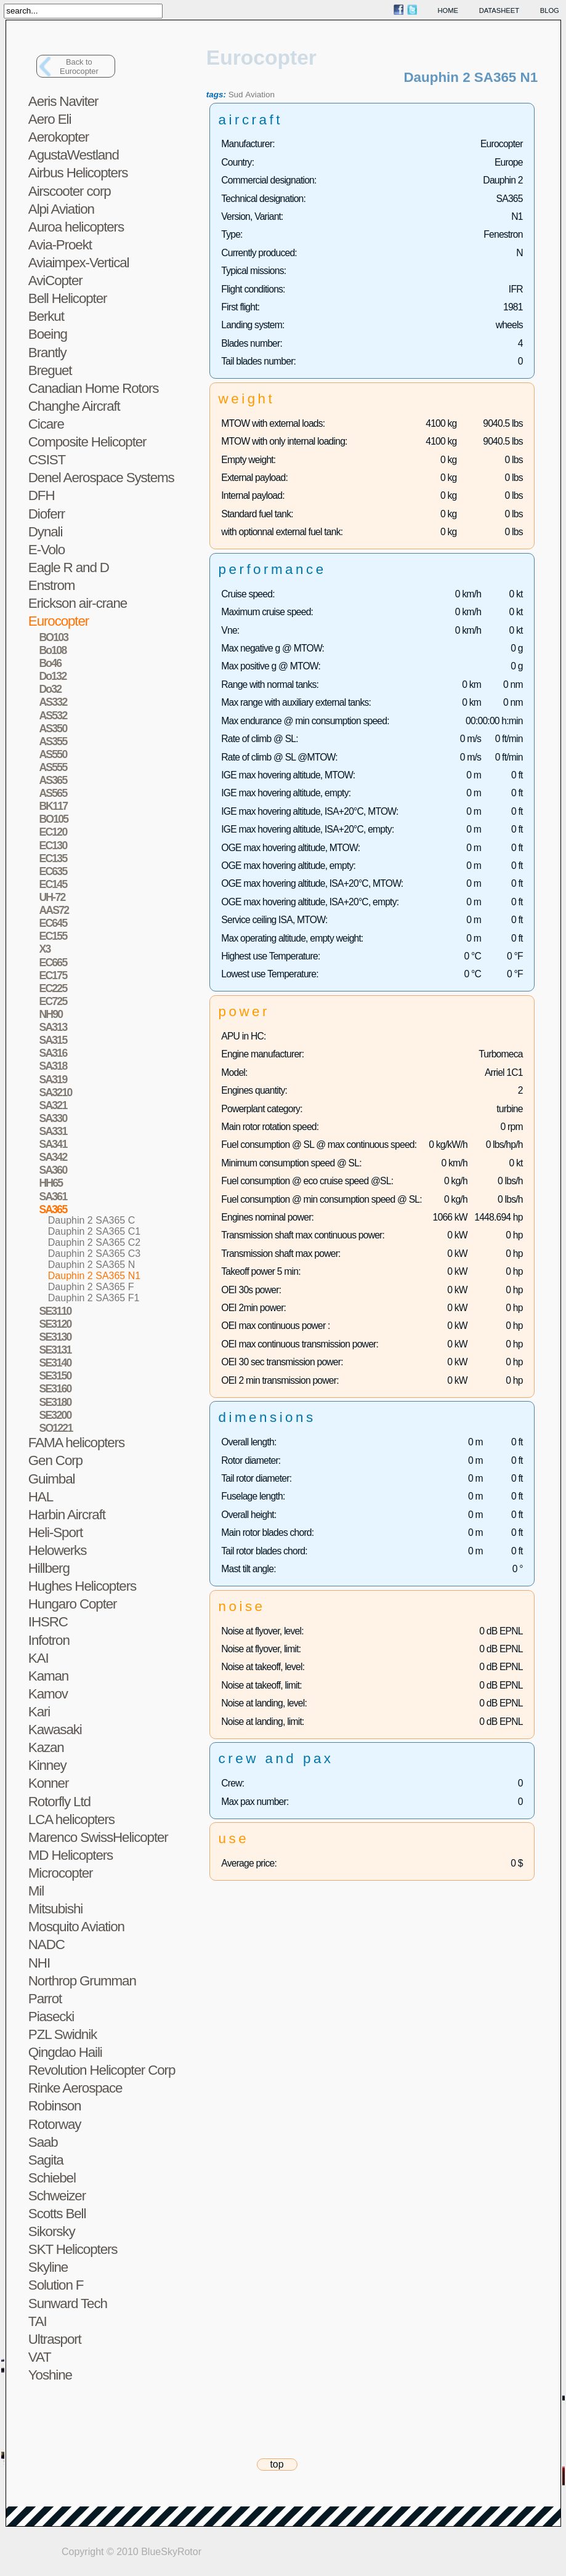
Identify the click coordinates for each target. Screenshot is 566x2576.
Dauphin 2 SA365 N (91, 1264)
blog (549, 10)
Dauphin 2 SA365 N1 (94, 1275)
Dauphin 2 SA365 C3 (94, 1253)
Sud (235, 94)
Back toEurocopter (79, 66)
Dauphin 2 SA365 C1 (94, 1231)
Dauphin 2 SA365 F (91, 1287)
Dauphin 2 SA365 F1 (94, 1298)
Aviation (260, 94)
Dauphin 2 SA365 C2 (94, 1242)
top (276, 2464)
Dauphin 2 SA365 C (91, 1220)
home (448, 10)
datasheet (499, 10)
